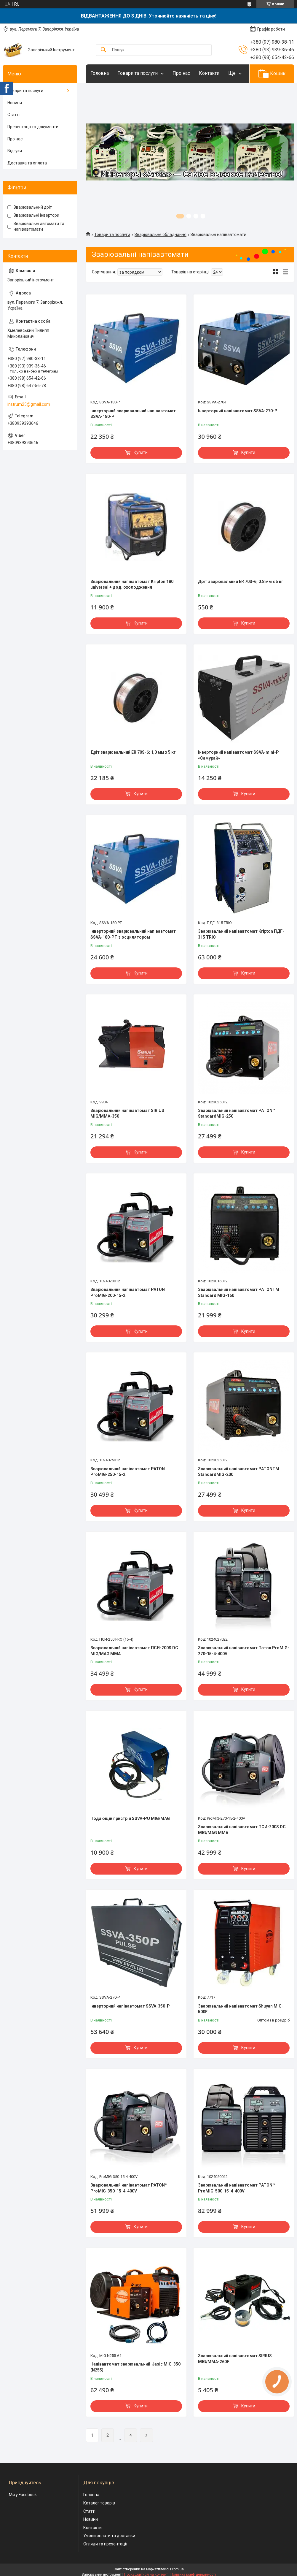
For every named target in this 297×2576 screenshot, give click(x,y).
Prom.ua (177, 2569)
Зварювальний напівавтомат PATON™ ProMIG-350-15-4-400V (128, 2188)
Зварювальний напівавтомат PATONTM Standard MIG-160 (238, 1292)
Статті (13, 114)
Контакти (209, 73)
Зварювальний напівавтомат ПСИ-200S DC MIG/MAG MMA (134, 1650)
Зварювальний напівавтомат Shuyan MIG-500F (240, 2009)
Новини (14, 102)
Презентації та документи (32, 126)
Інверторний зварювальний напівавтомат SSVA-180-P (133, 413)
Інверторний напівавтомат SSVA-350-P (130, 2006)
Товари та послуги (138, 73)
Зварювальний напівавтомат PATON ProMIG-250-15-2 (127, 1471)
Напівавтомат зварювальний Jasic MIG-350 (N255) (135, 2367)
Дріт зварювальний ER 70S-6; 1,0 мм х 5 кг (133, 752)
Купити (141, 452)
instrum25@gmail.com (28, 404)
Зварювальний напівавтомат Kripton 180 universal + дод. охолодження (131, 584)
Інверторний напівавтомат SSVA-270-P (237, 410)
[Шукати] (103, 50)
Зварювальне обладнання (160, 234)
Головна (99, 73)
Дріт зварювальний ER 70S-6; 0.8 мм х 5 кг (240, 581)
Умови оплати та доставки (109, 2535)
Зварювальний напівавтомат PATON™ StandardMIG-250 (236, 1113)
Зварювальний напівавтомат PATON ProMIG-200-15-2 (127, 1292)
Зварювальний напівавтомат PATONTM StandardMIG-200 (238, 1471)
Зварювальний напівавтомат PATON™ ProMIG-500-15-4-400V (236, 2188)
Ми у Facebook (23, 2494)
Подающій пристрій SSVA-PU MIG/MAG (130, 1818)
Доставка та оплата (27, 163)
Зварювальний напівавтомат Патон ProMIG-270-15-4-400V (243, 1650)
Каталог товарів (99, 2503)
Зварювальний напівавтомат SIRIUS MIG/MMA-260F (235, 2358)
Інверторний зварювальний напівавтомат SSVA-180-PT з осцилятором (133, 934)
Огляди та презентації (105, 2544)
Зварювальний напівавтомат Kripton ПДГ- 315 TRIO (241, 934)
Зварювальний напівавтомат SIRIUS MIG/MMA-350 (127, 1113)
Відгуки (14, 150)
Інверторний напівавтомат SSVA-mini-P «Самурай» (238, 755)
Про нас (181, 73)
